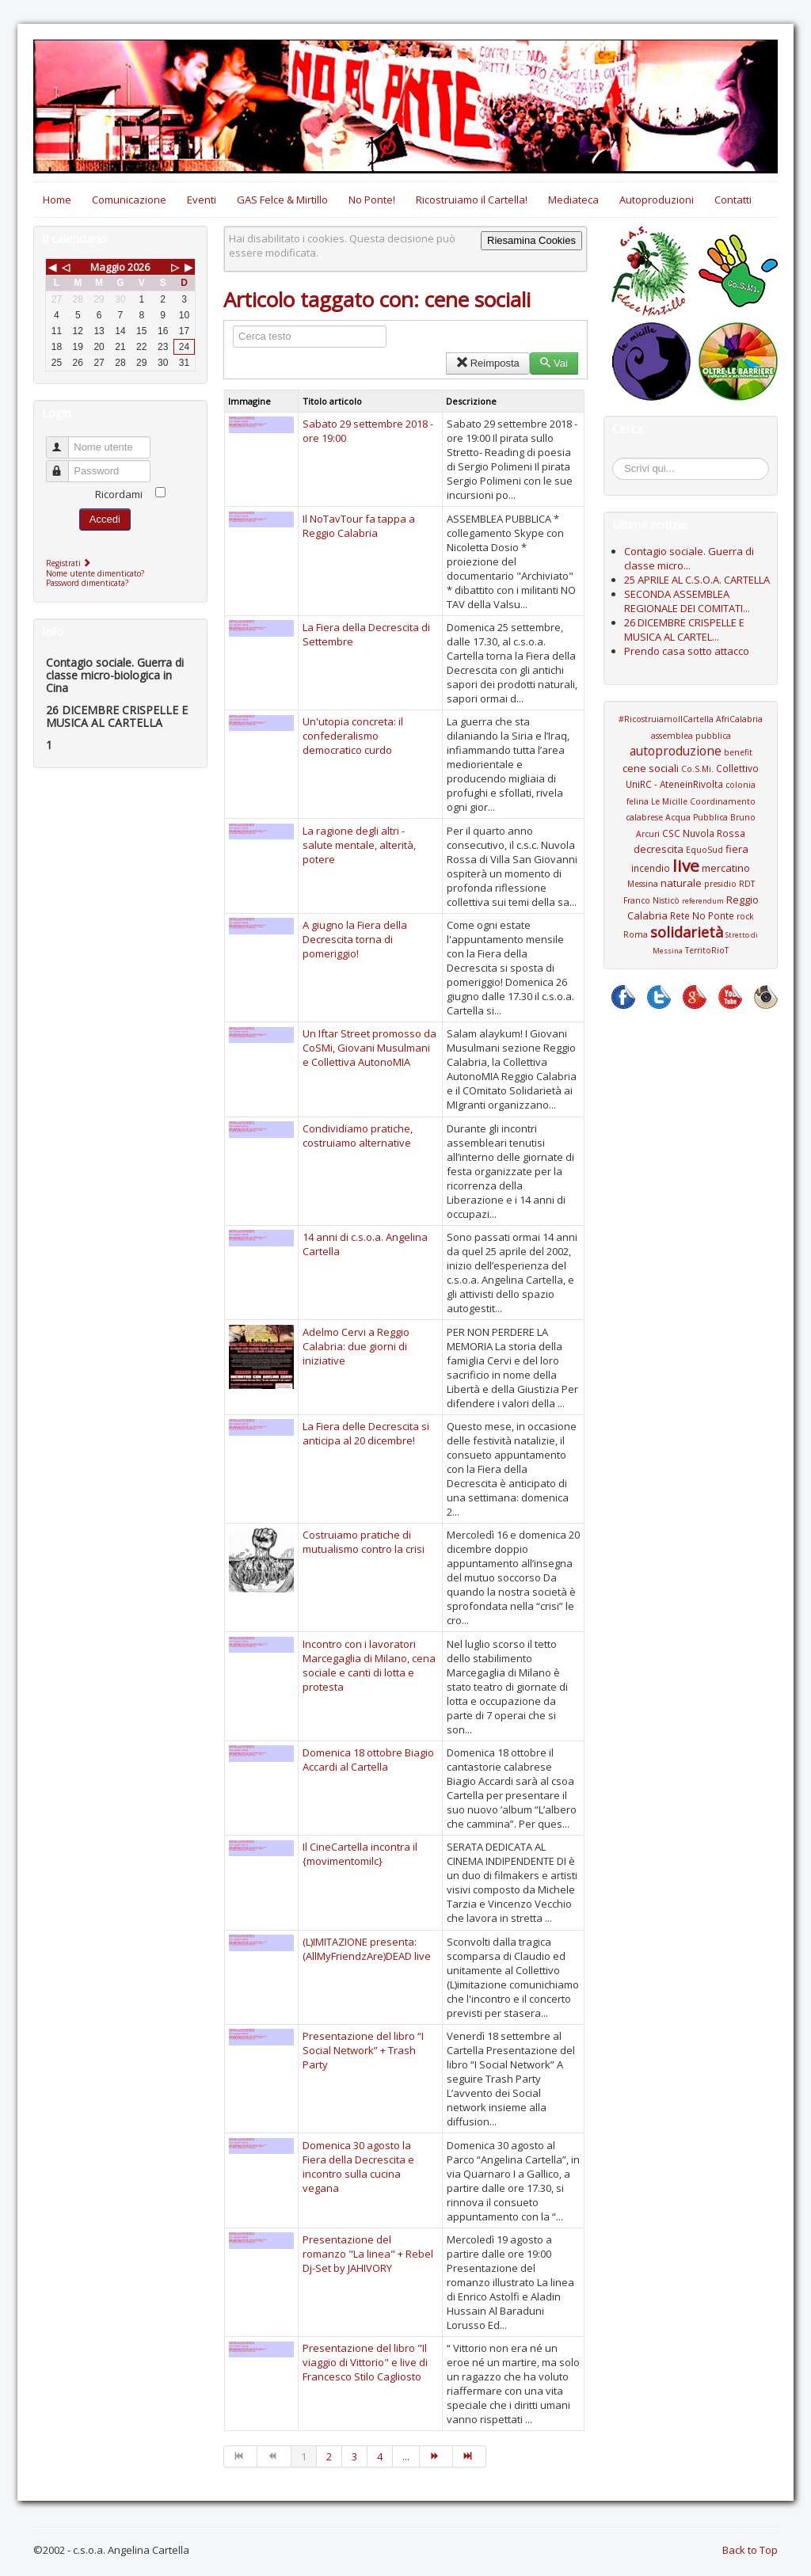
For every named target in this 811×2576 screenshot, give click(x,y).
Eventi (201, 199)
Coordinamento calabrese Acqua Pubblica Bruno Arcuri (691, 817)
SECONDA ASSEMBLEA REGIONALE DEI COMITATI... (687, 601)
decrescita (658, 849)
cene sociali (651, 768)
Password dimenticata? (87, 582)
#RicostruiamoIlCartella (666, 719)
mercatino (726, 868)
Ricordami (119, 494)
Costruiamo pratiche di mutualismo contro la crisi (364, 1542)
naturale (681, 883)
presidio (720, 883)
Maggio (107, 267)
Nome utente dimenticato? (95, 573)
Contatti (733, 199)
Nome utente (64, 440)
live (685, 865)
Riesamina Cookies (531, 240)
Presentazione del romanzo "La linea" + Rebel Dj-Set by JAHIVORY (368, 2253)
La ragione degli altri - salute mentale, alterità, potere (359, 845)
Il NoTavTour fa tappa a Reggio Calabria (359, 526)
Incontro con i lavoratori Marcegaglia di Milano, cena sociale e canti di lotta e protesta (369, 1665)
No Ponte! (371, 199)
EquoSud (704, 849)
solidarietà (686, 932)
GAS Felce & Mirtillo (282, 199)
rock (745, 916)
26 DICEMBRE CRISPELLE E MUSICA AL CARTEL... (684, 629)
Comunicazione (129, 199)
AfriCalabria (739, 719)
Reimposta (487, 363)
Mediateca (573, 199)
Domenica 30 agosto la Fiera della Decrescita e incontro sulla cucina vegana (358, 2166)
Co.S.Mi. (697, 768)
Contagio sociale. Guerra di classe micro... (689, 558)
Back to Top (750, 2550)
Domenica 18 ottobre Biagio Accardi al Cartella (368, 1759)
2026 (139, 267)
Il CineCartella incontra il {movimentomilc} (360, 1854)
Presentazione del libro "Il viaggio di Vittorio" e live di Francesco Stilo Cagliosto (365, 2362)
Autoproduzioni (656, 199)
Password (64, 464)
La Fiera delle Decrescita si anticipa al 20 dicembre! (366, 1433)
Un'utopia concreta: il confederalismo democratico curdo (353, 735)
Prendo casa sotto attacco (686, 651)
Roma (635, 934)
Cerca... (620, 460)
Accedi (104, 519)
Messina (642, 883)
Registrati (70, 563)
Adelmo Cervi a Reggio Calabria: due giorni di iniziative (356, 1346)
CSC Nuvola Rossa (703, 833)
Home (57, 199)
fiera (736, 849)
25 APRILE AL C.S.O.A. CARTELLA (697, 580)
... (405, 2456)
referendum (703, 901)
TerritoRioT (707, 950)
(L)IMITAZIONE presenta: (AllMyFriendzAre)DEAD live (367, 1949)
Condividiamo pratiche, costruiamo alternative (358, 1135)
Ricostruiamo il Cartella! (471, 199)
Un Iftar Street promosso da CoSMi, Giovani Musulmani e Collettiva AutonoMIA (369, 1047)
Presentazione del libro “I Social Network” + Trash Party (363, 2050)
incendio (650, 868)
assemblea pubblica (691, 735)
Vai (554, 363)
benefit (738, 752)
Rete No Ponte (702, 915)
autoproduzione (676, 750)
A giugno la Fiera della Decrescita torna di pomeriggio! (355, 939)
